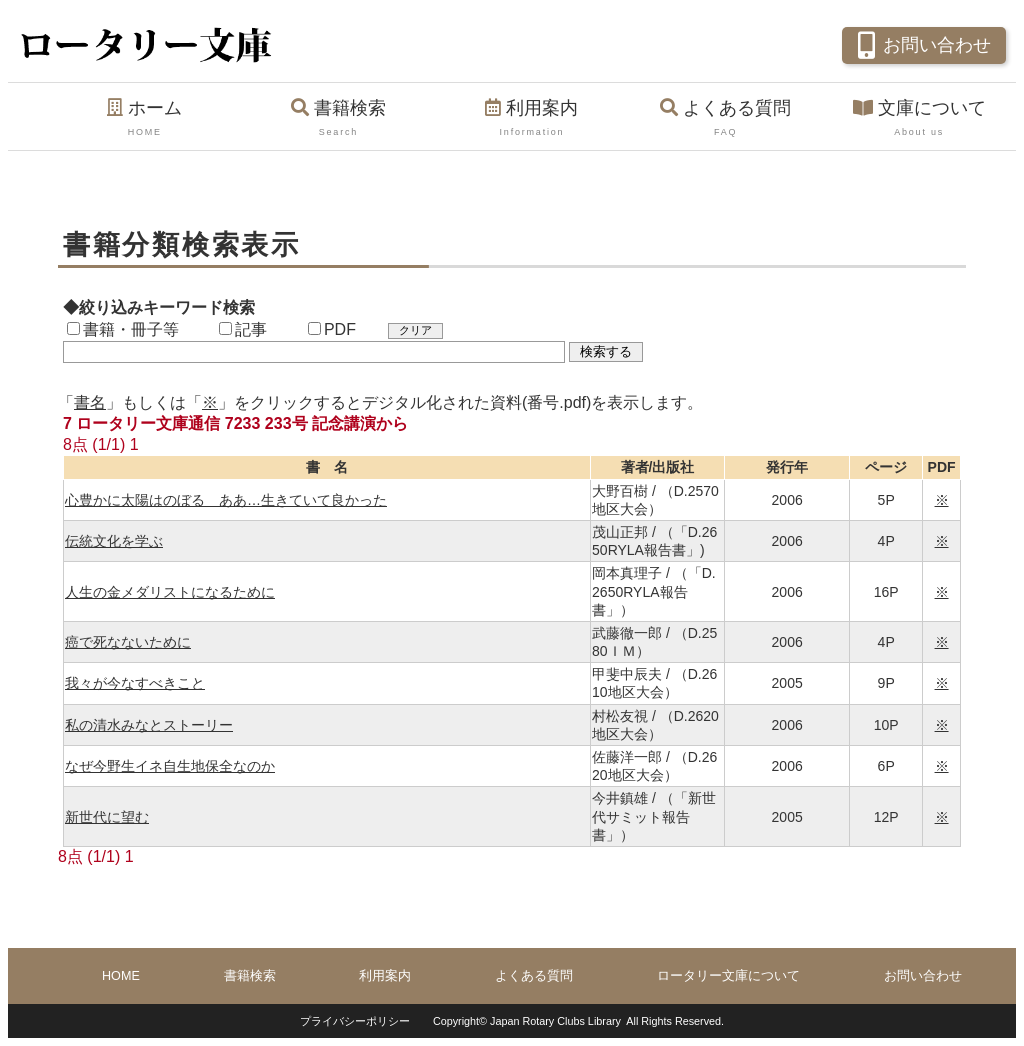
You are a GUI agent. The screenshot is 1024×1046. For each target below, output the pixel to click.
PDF (332, 329)
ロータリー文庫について (728, 976)
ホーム (145, 119)
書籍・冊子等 (123, 329)
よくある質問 (726, 119)
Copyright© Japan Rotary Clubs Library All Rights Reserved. (578, 1021)
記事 (243, 329)
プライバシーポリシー (355, 1021)
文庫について (919, 119)
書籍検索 (339, 119)
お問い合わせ (921, 43)
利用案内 (532, 119)
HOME (121, 976)
